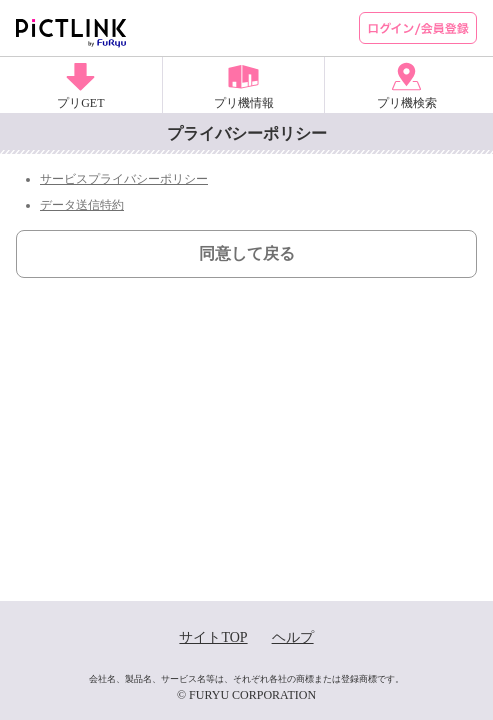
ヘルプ (293, 637)
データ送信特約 (82, 205)
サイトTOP (213, 637)
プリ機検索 (407, 103)
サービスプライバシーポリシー (124, 179)
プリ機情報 (244, 103)
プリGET (80, 103)
